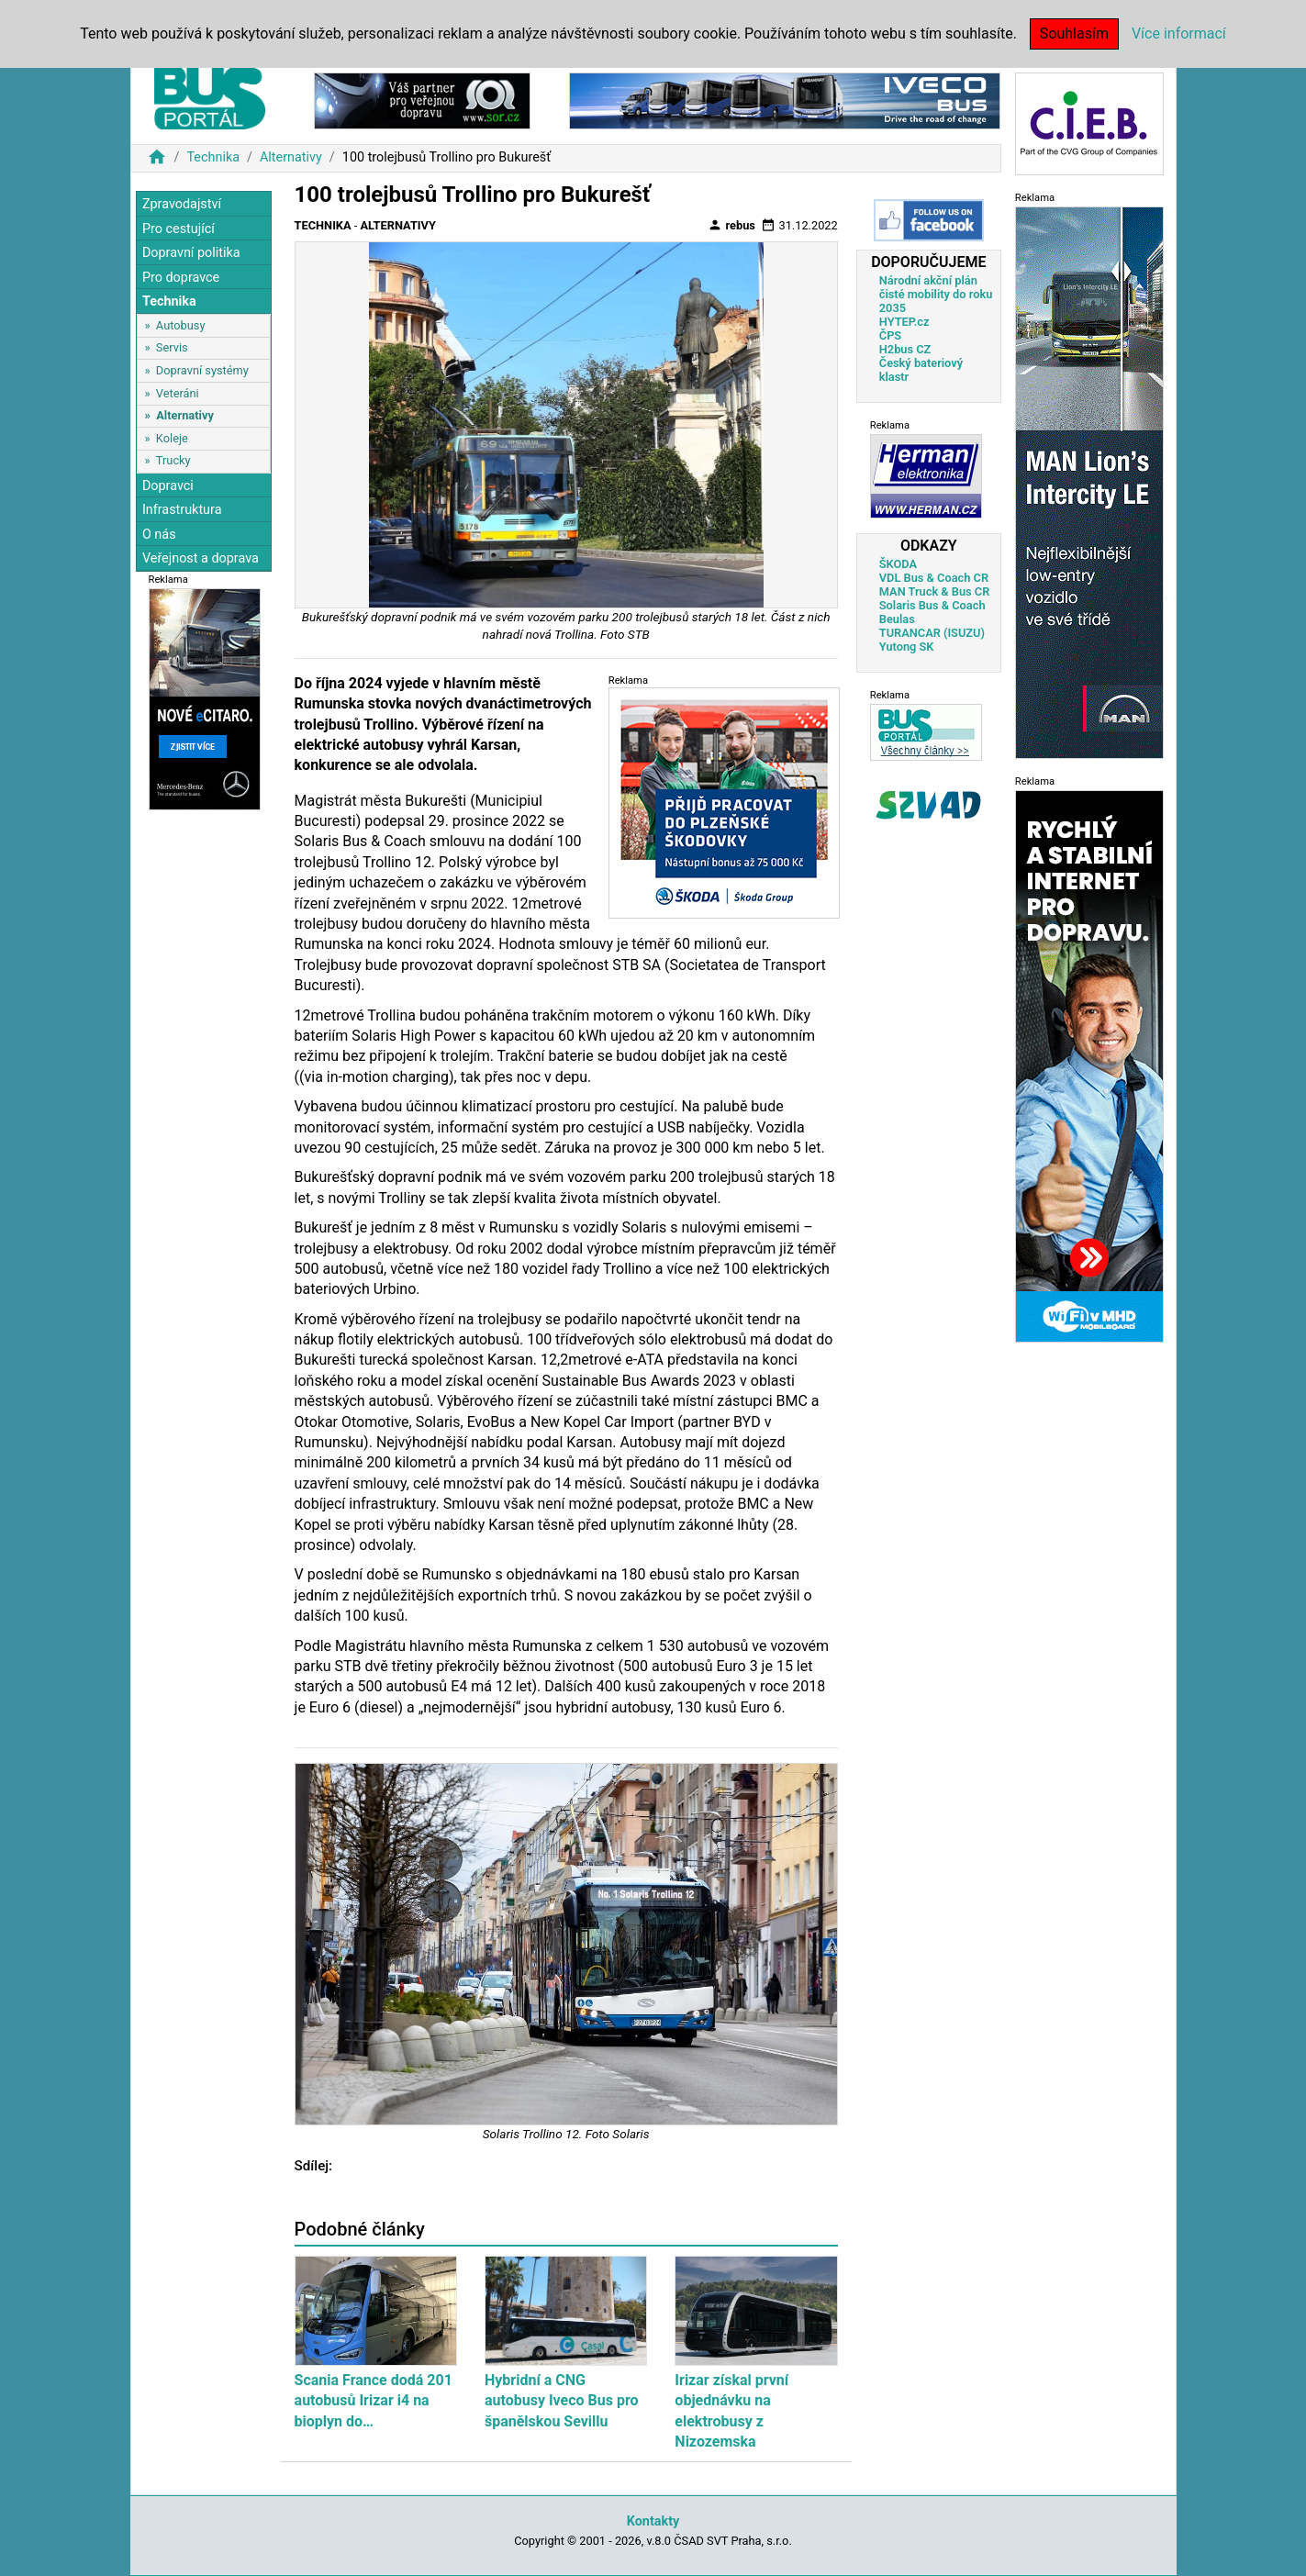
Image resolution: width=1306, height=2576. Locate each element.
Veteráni (177, 393)
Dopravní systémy (202, 370)
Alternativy (291, 157)
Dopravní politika (191, 253)
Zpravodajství (181, 204)
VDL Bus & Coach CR (933, 578)
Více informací (1179, 33)
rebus (731, 224)
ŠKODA (898, 564)
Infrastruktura (182, 510)
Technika (213, 157)
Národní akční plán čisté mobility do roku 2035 (936, 294)
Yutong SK (906, 646)
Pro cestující (178, 229)
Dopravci (168, 486)
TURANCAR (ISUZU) (932, 633)
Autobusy (181, 325)
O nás (159, 534)
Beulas (897, 619)
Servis (172, 347)
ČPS (890, 335)
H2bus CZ (905, 349)
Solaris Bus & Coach (932, 605)
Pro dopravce (180, 277)
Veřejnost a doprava (200, 558)
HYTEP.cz (904, 322)
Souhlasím (1074, 33)
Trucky (173, 460)
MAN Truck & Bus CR (934, 591)
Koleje (172, 438)
